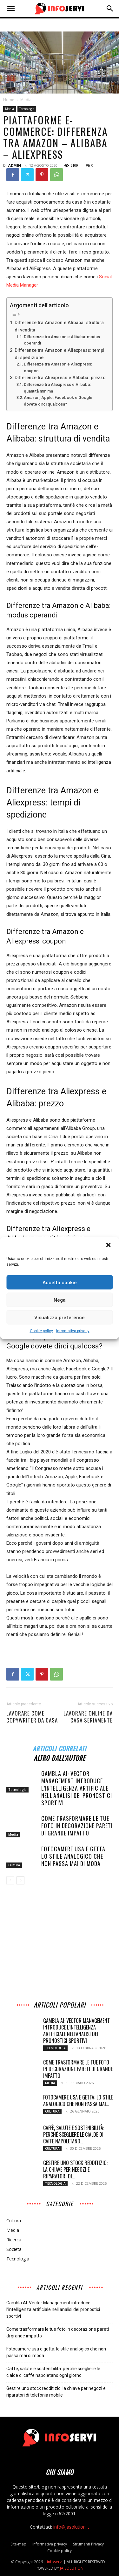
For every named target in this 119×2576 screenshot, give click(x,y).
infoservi (55, 2562)
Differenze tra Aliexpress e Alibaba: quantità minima (57, 387)
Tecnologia (26, 109)
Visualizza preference (59, 1317)
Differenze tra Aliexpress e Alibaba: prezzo (60, 377)
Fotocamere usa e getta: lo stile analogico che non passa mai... (78, 2100)
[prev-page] (10, 1880)
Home (8, 99)
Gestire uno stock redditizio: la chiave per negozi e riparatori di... (75, 2169)
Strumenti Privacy (88, 2544)
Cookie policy (41, 1331)
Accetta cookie (60, 1282)
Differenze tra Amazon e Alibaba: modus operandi (62, 340)
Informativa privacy (72, 1331)
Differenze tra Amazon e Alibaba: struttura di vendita (59, 326)
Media (25, 99)
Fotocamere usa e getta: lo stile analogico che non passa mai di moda (74, 1856)
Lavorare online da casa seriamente (88, 1717)
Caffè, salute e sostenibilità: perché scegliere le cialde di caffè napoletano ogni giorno (53, 2372)
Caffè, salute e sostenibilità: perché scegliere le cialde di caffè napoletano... (73, 2134)
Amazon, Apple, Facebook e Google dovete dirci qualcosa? (58, 401)
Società (14, 2249)
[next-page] (20, 1880)
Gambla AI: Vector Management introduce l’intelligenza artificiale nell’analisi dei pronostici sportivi (76, 1788)
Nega (60, 1300)
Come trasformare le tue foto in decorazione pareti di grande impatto (77, 1825)
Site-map (18, 2544)
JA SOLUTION (71, 2568)
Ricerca (13, 2240)
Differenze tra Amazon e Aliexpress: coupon (58, 367)
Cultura (14, 1865)
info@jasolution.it (71, 2527)
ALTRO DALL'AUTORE (59, 1757)
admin (14, 165)
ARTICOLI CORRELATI (59, 1747)
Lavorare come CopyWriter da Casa (32, 1717)
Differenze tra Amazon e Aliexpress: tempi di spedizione (59, 354)
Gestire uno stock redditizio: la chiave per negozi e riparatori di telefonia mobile (56, 2392)
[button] (109, 1246)
